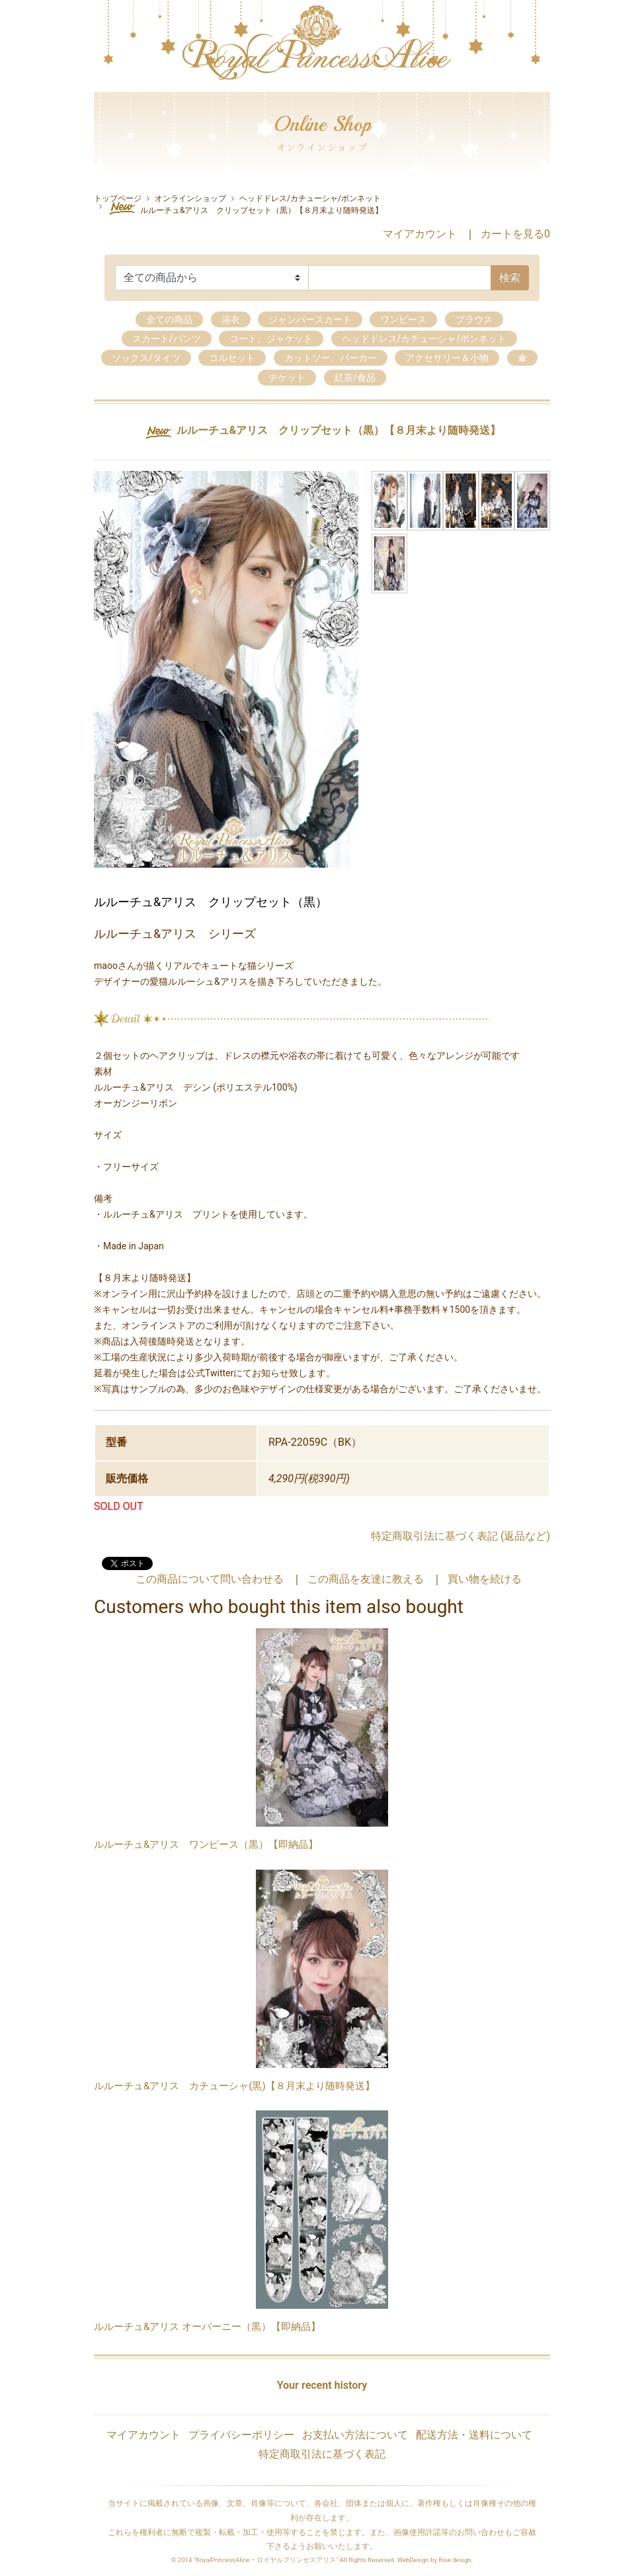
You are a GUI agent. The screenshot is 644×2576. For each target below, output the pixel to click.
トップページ (117, 198)
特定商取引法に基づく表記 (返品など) (460, 1536)
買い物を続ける (485, 1579)
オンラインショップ (190, 198)
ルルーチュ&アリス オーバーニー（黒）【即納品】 (207, 2327)
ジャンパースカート (310, 319)
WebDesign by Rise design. (435, 2559)
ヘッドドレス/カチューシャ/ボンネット (310, 198)
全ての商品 (169, 319)
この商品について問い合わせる (210, 1579)
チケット (286, 377)
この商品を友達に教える (365, 1579)
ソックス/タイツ (146, 358)
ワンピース (403, 319)
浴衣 (230, 319)
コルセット (232, 358)
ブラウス (474, 319)
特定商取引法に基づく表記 (322, 2454)
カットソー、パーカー (330, 358)
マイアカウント (420, 234)
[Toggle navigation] (102, 88)
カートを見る (515, 234)
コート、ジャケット (271, 338)
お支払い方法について (355, 2435)
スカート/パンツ (166, 338)
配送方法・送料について (474, 2435)
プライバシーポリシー (241, 2435)
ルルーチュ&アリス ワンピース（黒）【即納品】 (206, 1844)
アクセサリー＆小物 (447, 358)
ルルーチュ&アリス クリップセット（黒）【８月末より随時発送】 (245, 208)
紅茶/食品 (355, 377)
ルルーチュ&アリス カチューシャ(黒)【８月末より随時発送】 (234, 2086)
